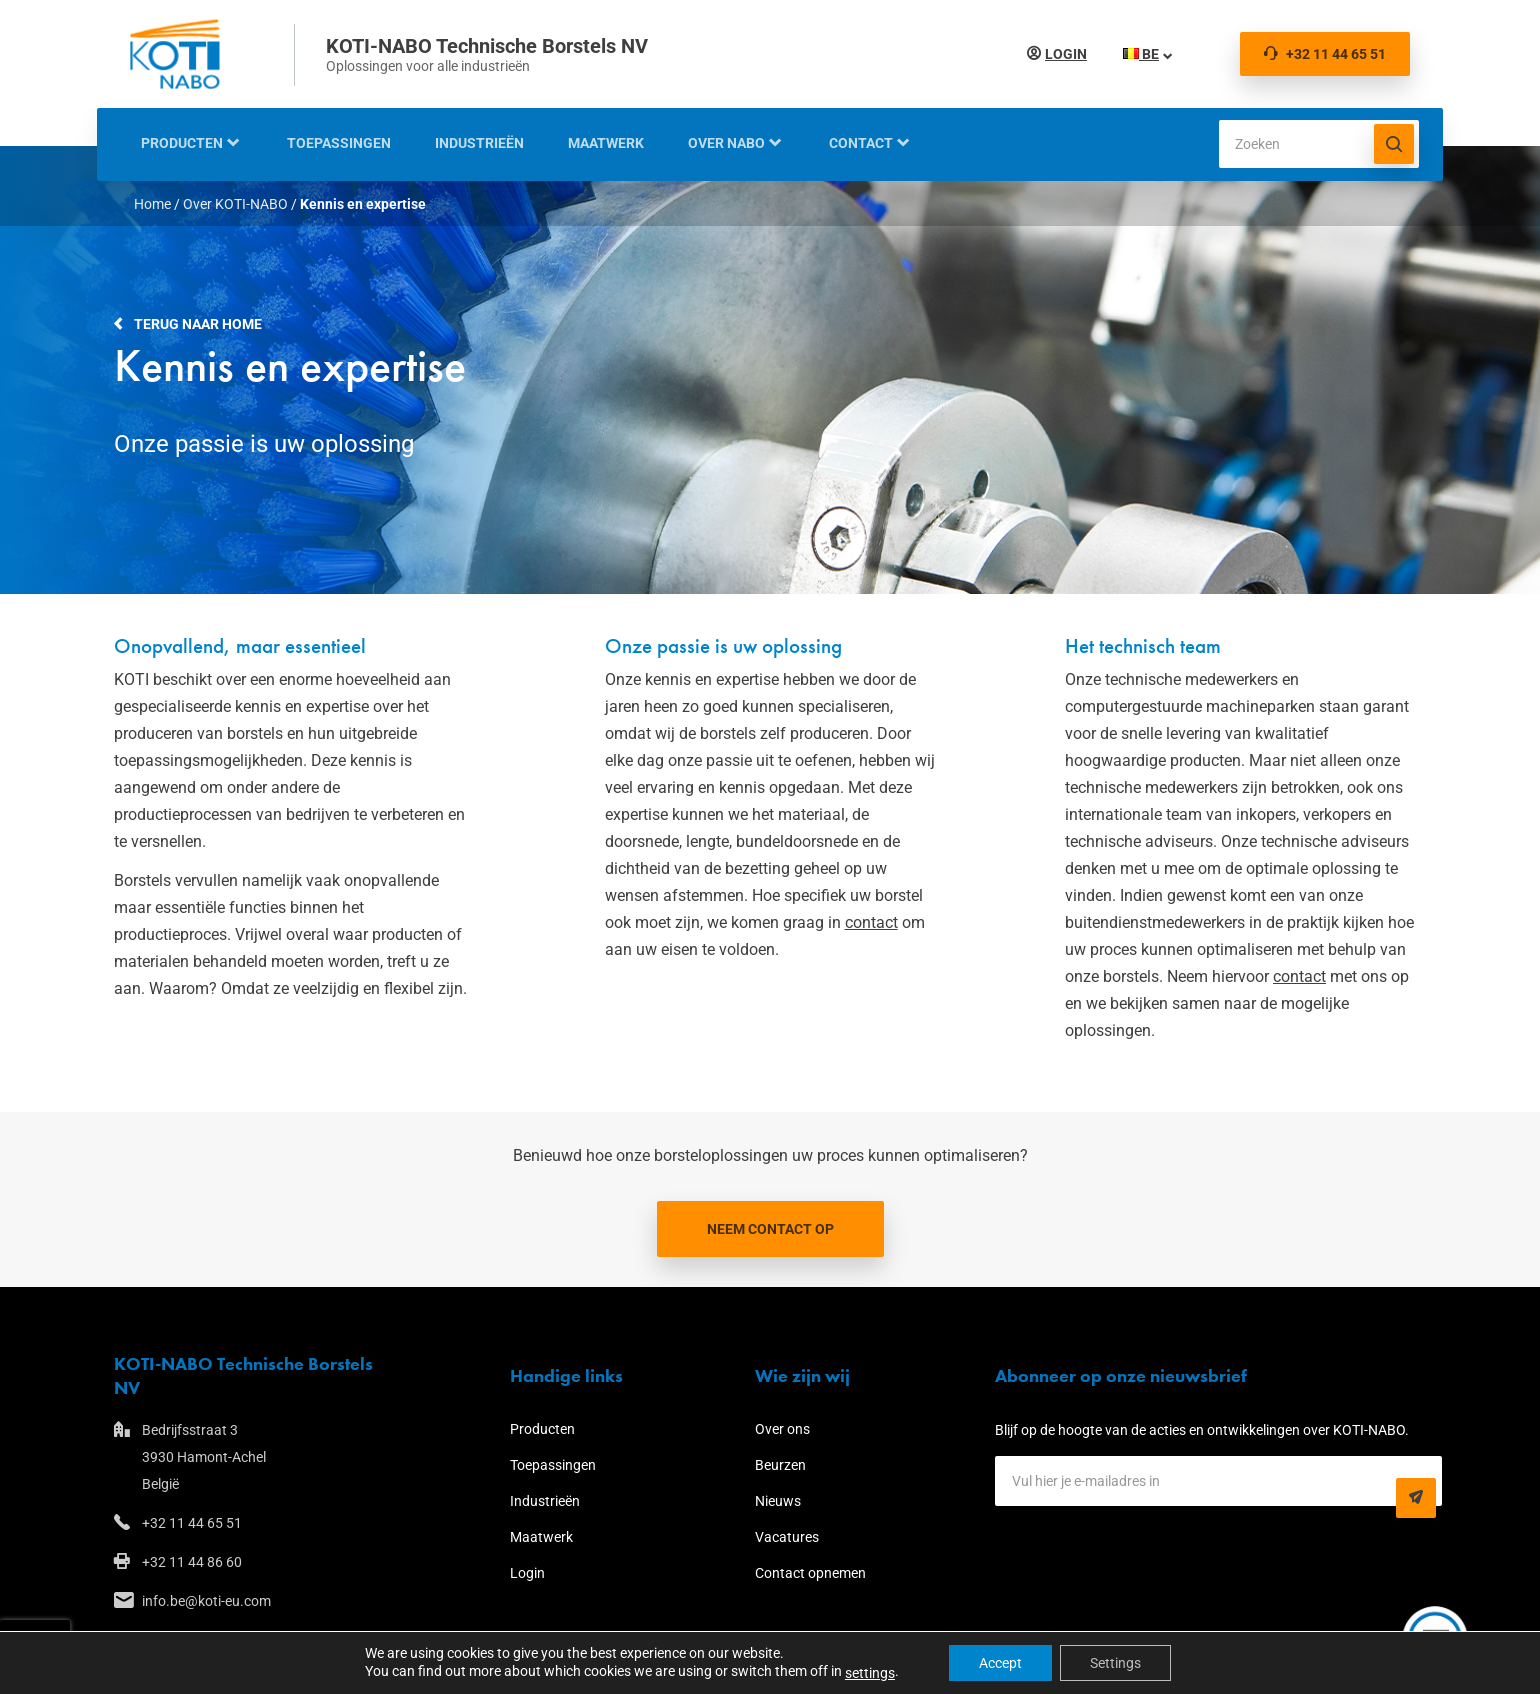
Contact (861, 143)
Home (152, 204)
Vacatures (787, 1537)
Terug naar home (198, 324)
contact (871, 922)
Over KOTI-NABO (235, 204)
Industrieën (479, 143)
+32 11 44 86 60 (192, 1562)
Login (1062, 54)
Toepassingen (339, 143)
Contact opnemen (810, 1573)
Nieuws (778, 1501)
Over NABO (726, 143)
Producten (182, 143)
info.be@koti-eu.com (206, 1601)
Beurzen (780, 1465)
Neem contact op (770, 1229)
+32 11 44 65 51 (1325, 54)
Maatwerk (606, 143)
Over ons (782, 1429)
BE (1137, 54)
